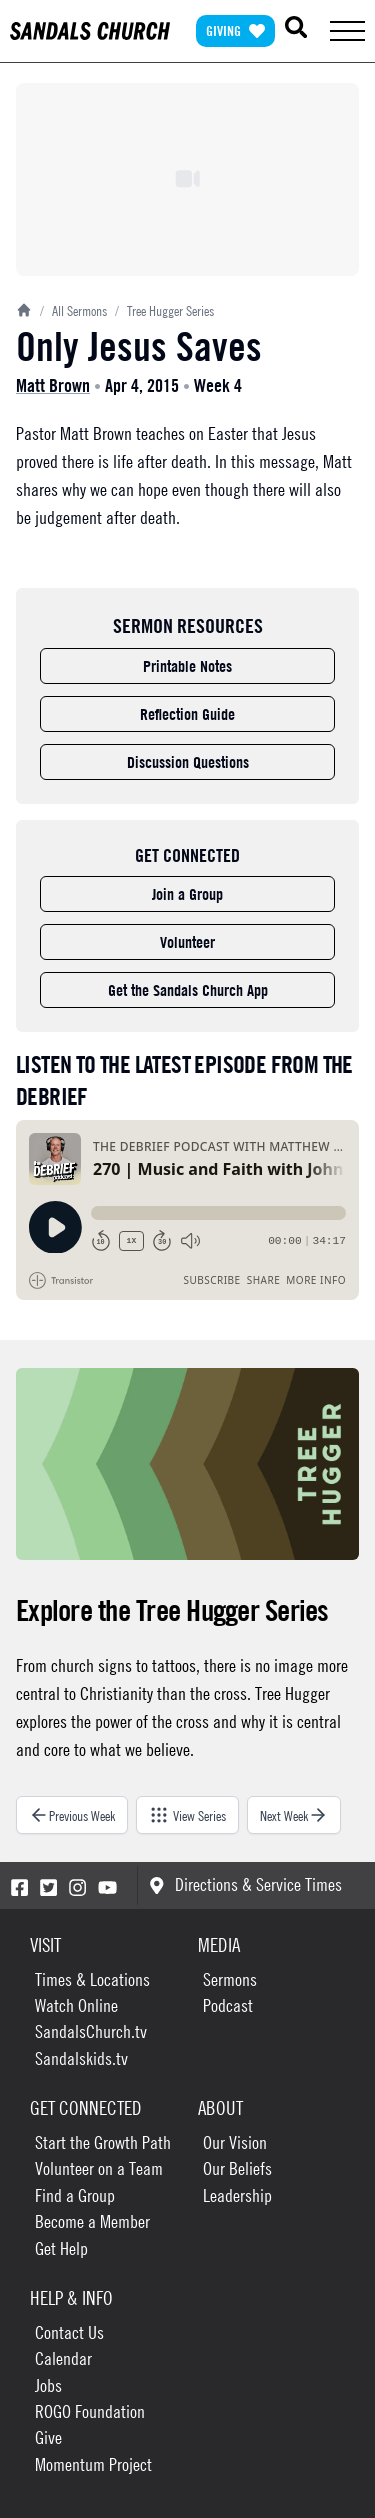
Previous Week (72, 1815)
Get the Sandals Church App (188, 990)
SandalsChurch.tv (91, 2031)
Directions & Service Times (245, 1884)
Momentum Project (93, 2464)
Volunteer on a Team (99, 2168)
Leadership (237, 2195)
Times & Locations (92, 1979)
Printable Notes (187, 666)
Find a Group (75, 2195)
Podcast (228, 2005)
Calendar (63, 2358)
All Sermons (73, 310)
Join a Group (187, 894)
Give (48, 2437)
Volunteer (187, 942)
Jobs (48, 2385)
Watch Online (76, 2005)
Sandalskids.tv (81, 2058)
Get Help (61, 2248)
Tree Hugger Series (164, 310)
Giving (235, 30)
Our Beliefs (237, 2168)
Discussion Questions (188, 762)
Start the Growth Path (103, 2142)
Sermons (230, 1979)
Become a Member (92, 2221)
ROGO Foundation (90, 2411)
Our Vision (235, 2142)
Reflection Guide (187, 714)
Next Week (294, 1815)
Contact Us (69, 2332)
